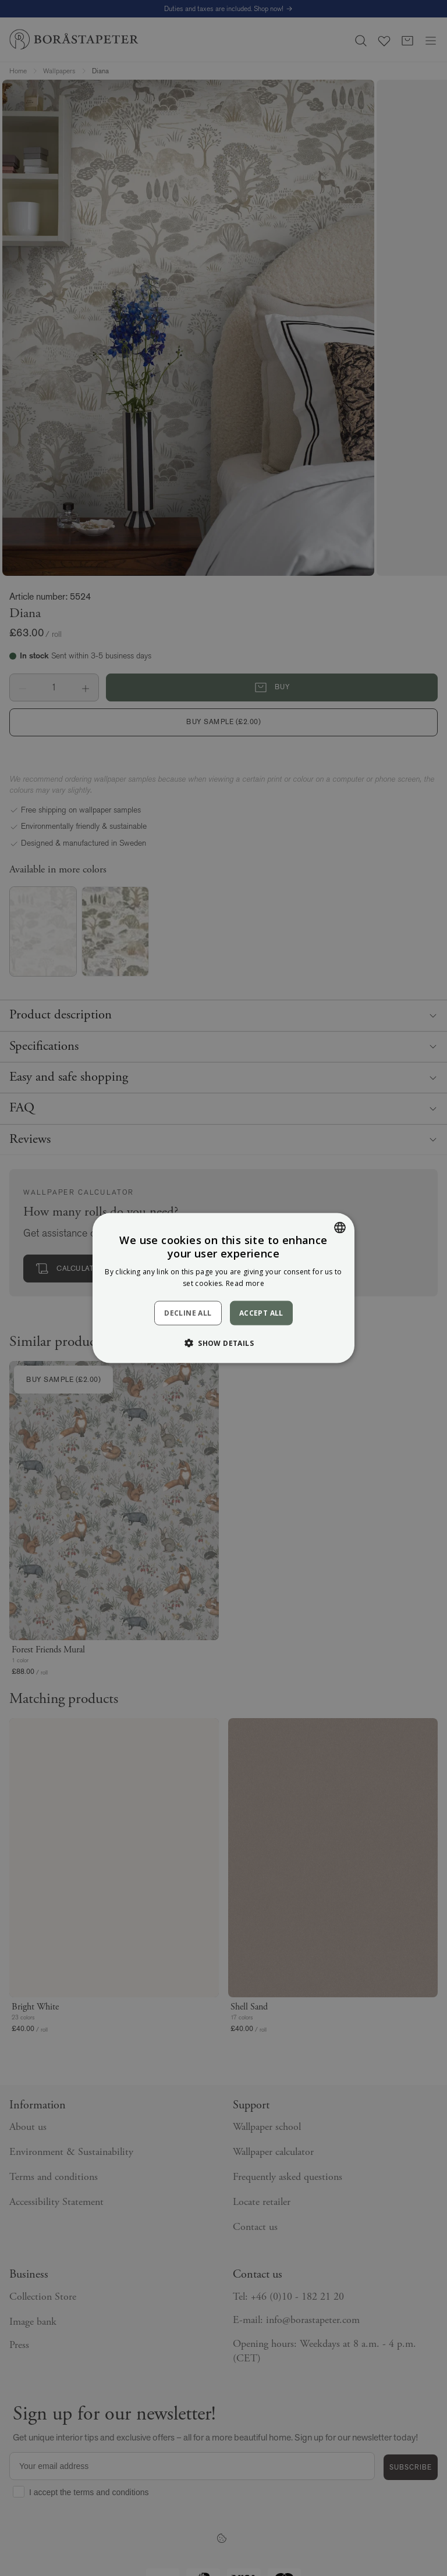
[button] (223, 1343)
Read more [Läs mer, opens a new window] (245, 1283)
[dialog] (223, 1288)
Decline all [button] (187, 1313)
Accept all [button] (261, 1312)
